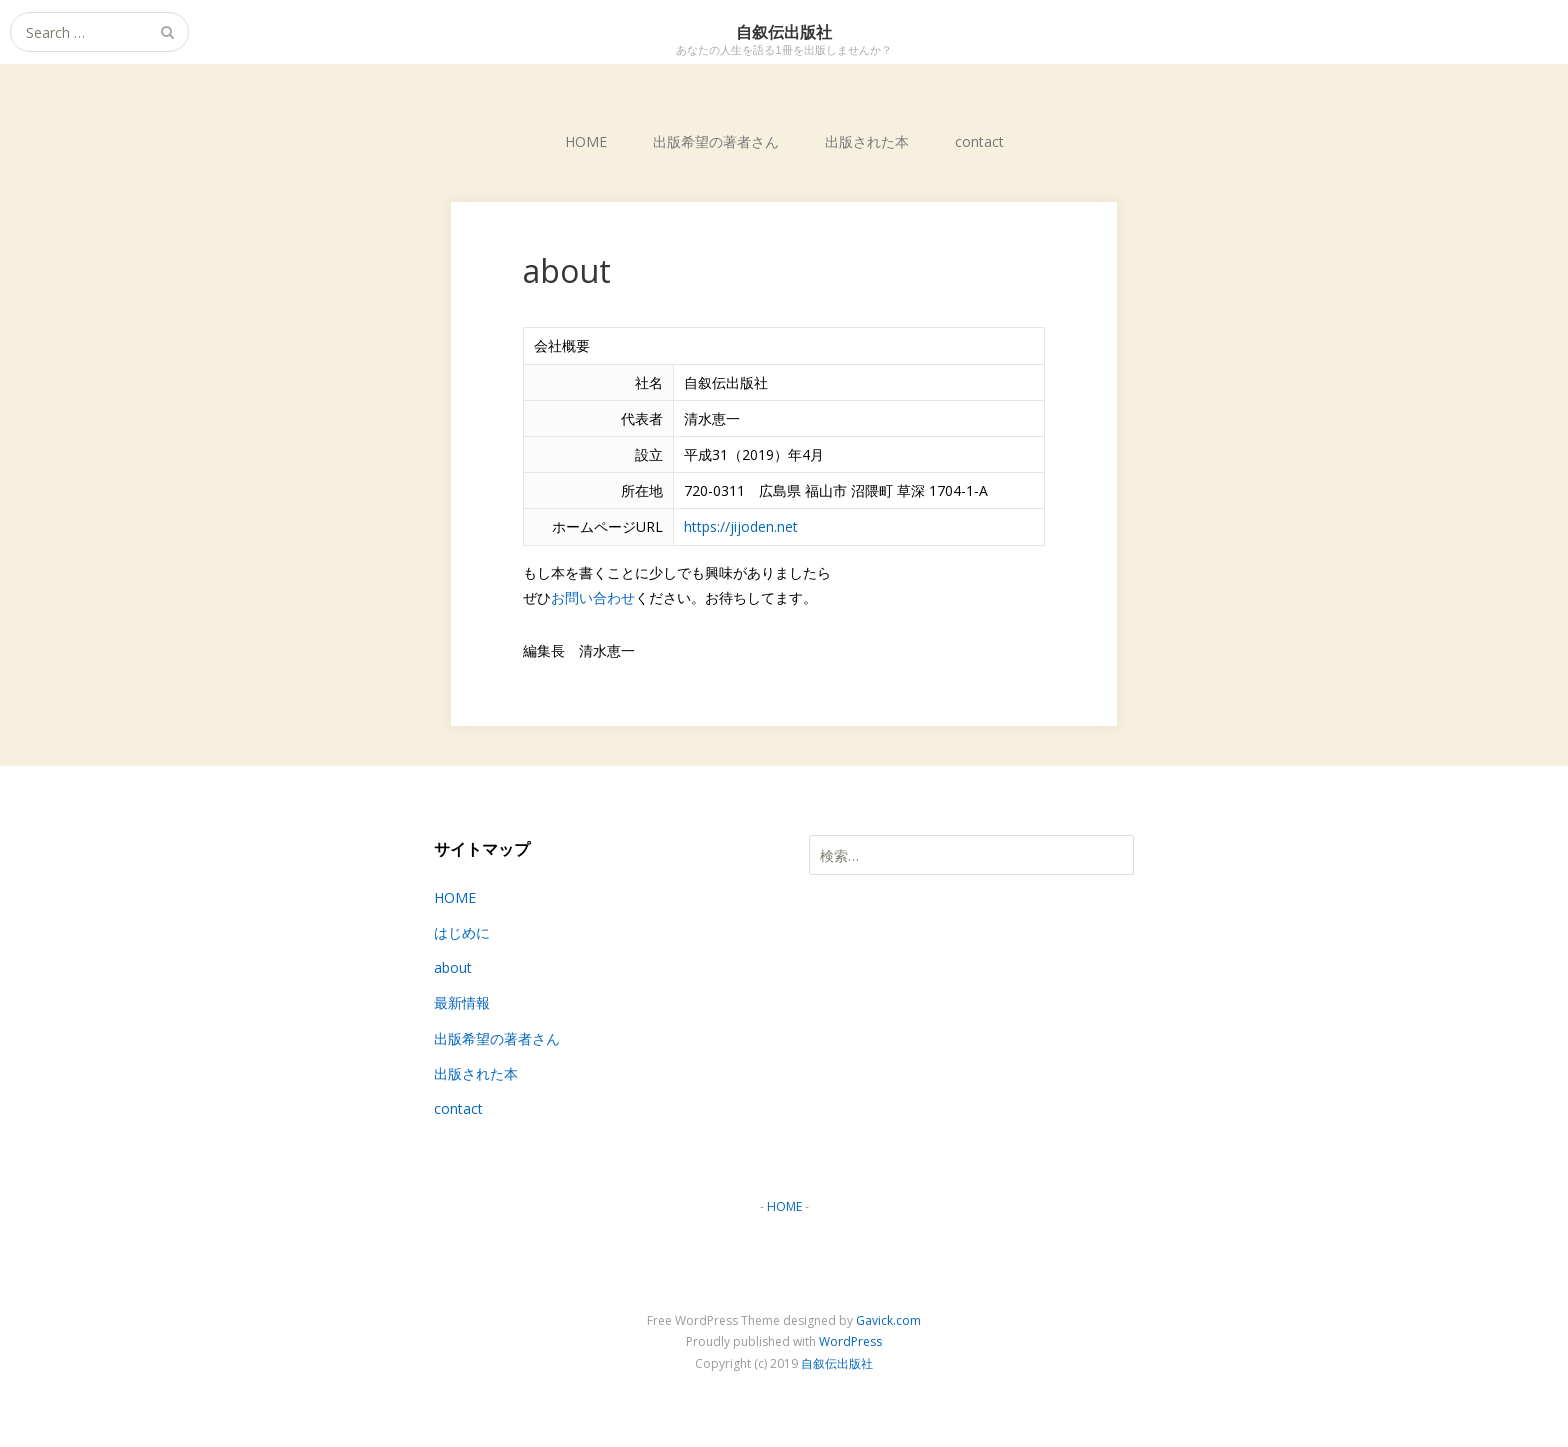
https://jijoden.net (741, 526)
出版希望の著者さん (716, 141)
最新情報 (462, 1002)
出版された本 (867, 141)
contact (979, 141)
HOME (586, 141)
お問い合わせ (593, 597)
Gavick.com (888, 1320)
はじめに (462, 932)
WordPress (850, 1341)
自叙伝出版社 (837, 1363)
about (453, 967)
